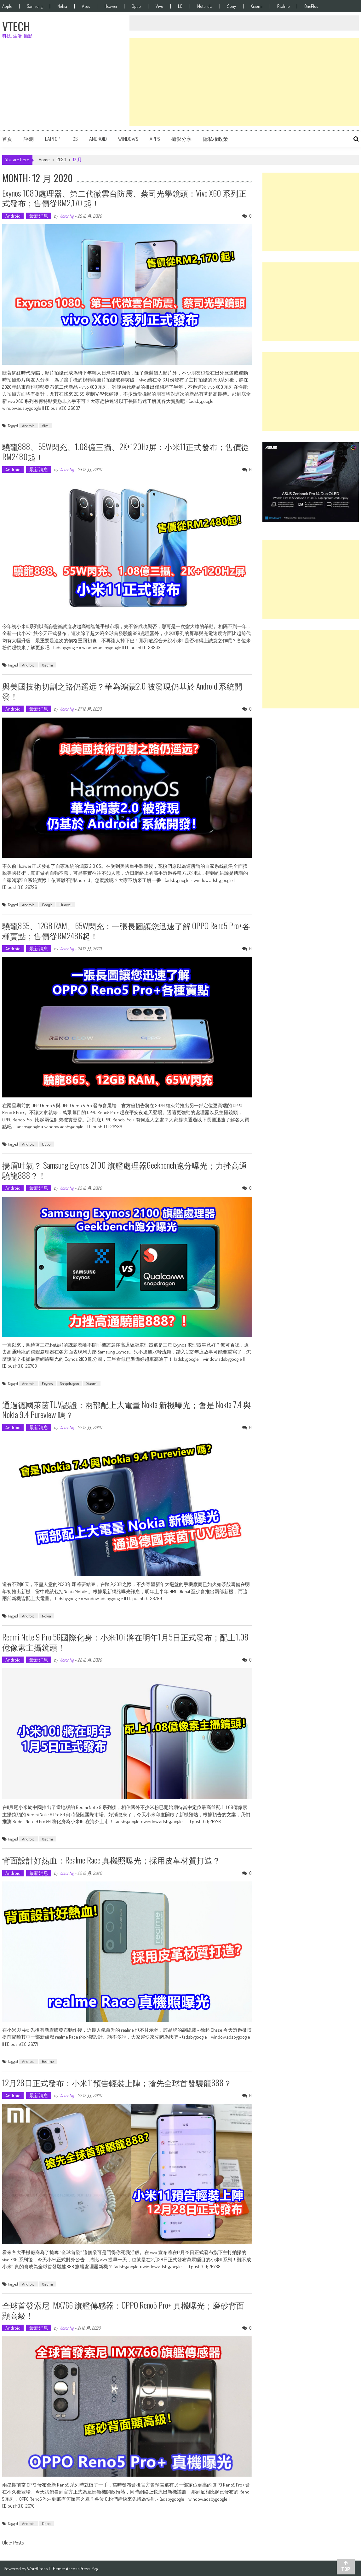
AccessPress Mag (82, 2567)
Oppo (136, 6)
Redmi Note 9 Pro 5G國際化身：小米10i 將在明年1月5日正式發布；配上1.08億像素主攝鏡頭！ (122, 1641)
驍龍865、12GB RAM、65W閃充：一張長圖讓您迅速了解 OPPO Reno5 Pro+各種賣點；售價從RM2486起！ (118, 930)
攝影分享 (181, 139)
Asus (86, 6)
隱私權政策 (215, 139)
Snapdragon (69, 1382)
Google (47, 904)
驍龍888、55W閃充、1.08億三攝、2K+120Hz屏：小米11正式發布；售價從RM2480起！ (126, 451)
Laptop (52, 139)
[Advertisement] (244, 82)
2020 (61, 160)
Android (98, 139)
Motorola (204, 6)
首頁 (7, 139)
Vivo (159, 6)
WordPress (38, 2567)
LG (180, 6)
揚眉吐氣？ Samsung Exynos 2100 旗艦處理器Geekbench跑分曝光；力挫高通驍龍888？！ (123, 1169)
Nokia (62, 6)
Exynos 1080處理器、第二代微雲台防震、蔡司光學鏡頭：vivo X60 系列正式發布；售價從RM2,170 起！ (124, 198)
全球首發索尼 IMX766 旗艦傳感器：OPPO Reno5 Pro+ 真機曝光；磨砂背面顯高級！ (127, 2309)
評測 (29, 139)
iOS (75, 139)
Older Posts (13, 2542)
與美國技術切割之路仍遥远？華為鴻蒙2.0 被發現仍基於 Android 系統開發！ (126, 690)
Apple (7, 6)
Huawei (111, 6)
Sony (231, 6)
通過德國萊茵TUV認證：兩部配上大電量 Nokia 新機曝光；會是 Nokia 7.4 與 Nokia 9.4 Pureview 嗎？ (126, 1409)
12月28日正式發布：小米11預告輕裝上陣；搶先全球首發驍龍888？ (121, 2081)
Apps (155, 139)
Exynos (47, 1382)
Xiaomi (256, 6)
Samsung (35, 6)
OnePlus (311, 6)
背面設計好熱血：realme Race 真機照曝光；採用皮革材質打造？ (115, 1859)
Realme (283, 6)
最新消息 (38, 216)
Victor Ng (66, 215)
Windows (128, 139)
